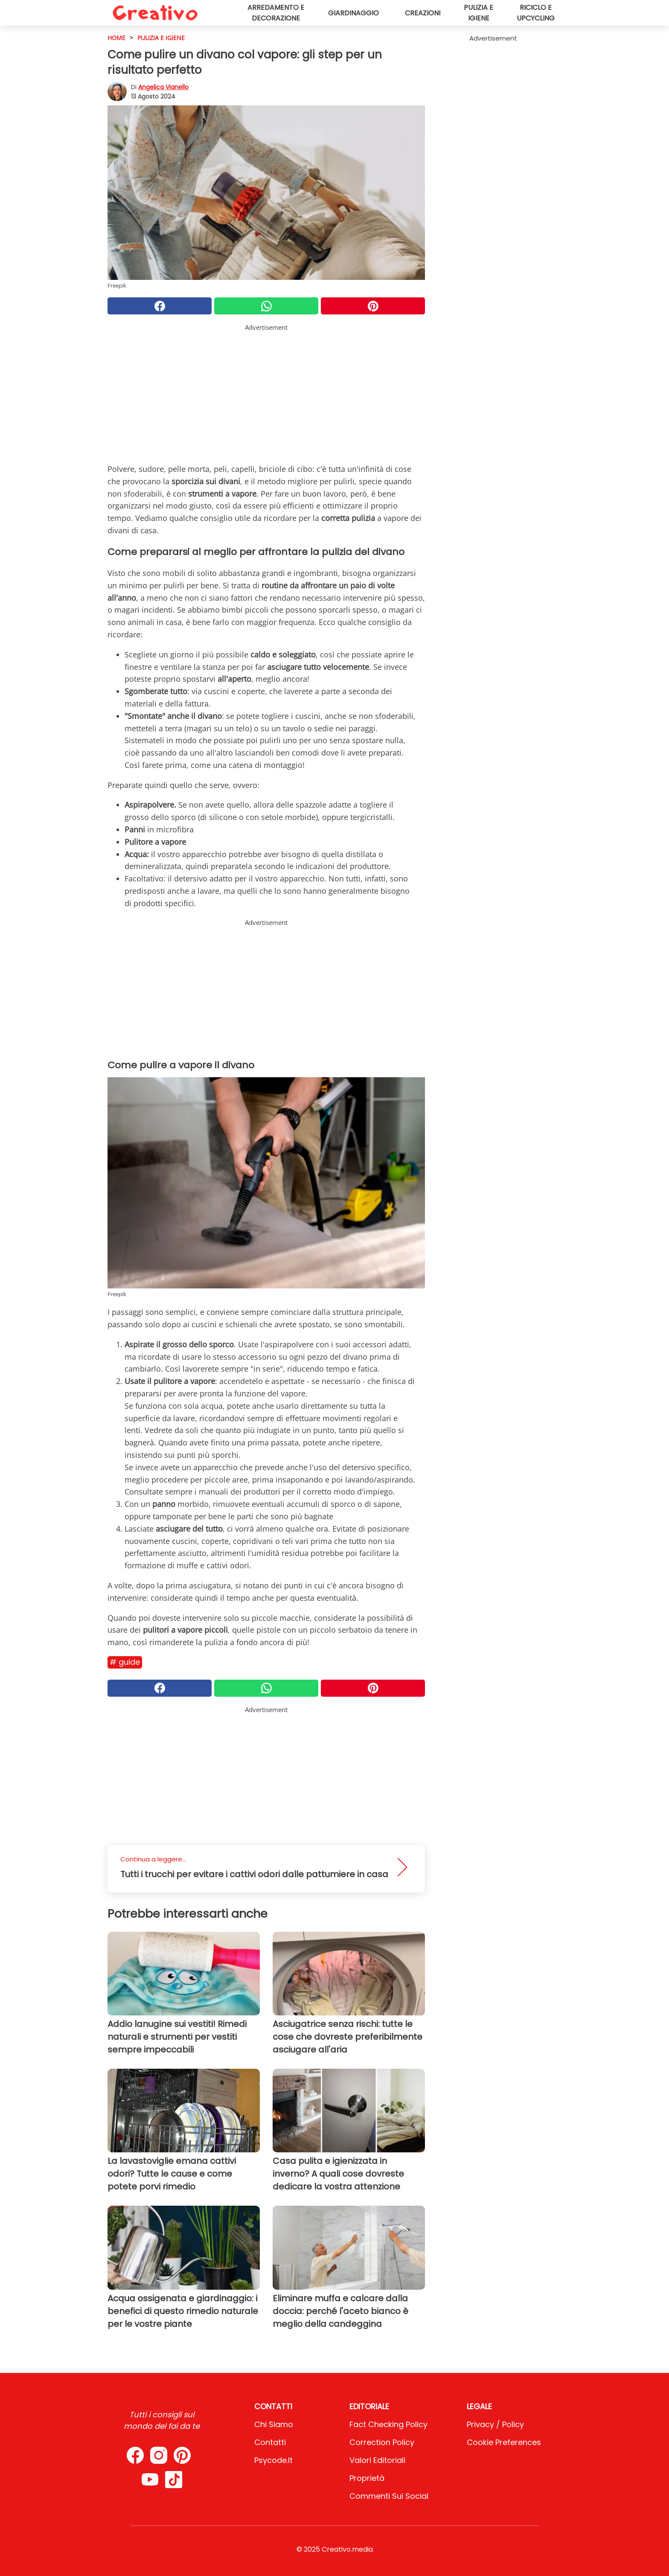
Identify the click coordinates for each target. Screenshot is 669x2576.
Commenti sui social (388, 2496)
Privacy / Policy (495, 2424)
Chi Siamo (273, 2424)
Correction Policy (381, 2442)
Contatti (270, 2442)
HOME (116, 38)
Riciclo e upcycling (536, 13)
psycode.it (273, 2460)
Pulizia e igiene (478, 13)
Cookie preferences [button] (504, 2442)
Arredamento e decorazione (275, 13)
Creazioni (422, 13)
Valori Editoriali (377, 2460)
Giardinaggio (353, 13)
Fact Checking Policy (388, 2424)
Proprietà (366, 2478)
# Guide (125, 1662)
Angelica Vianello (163, 87)
